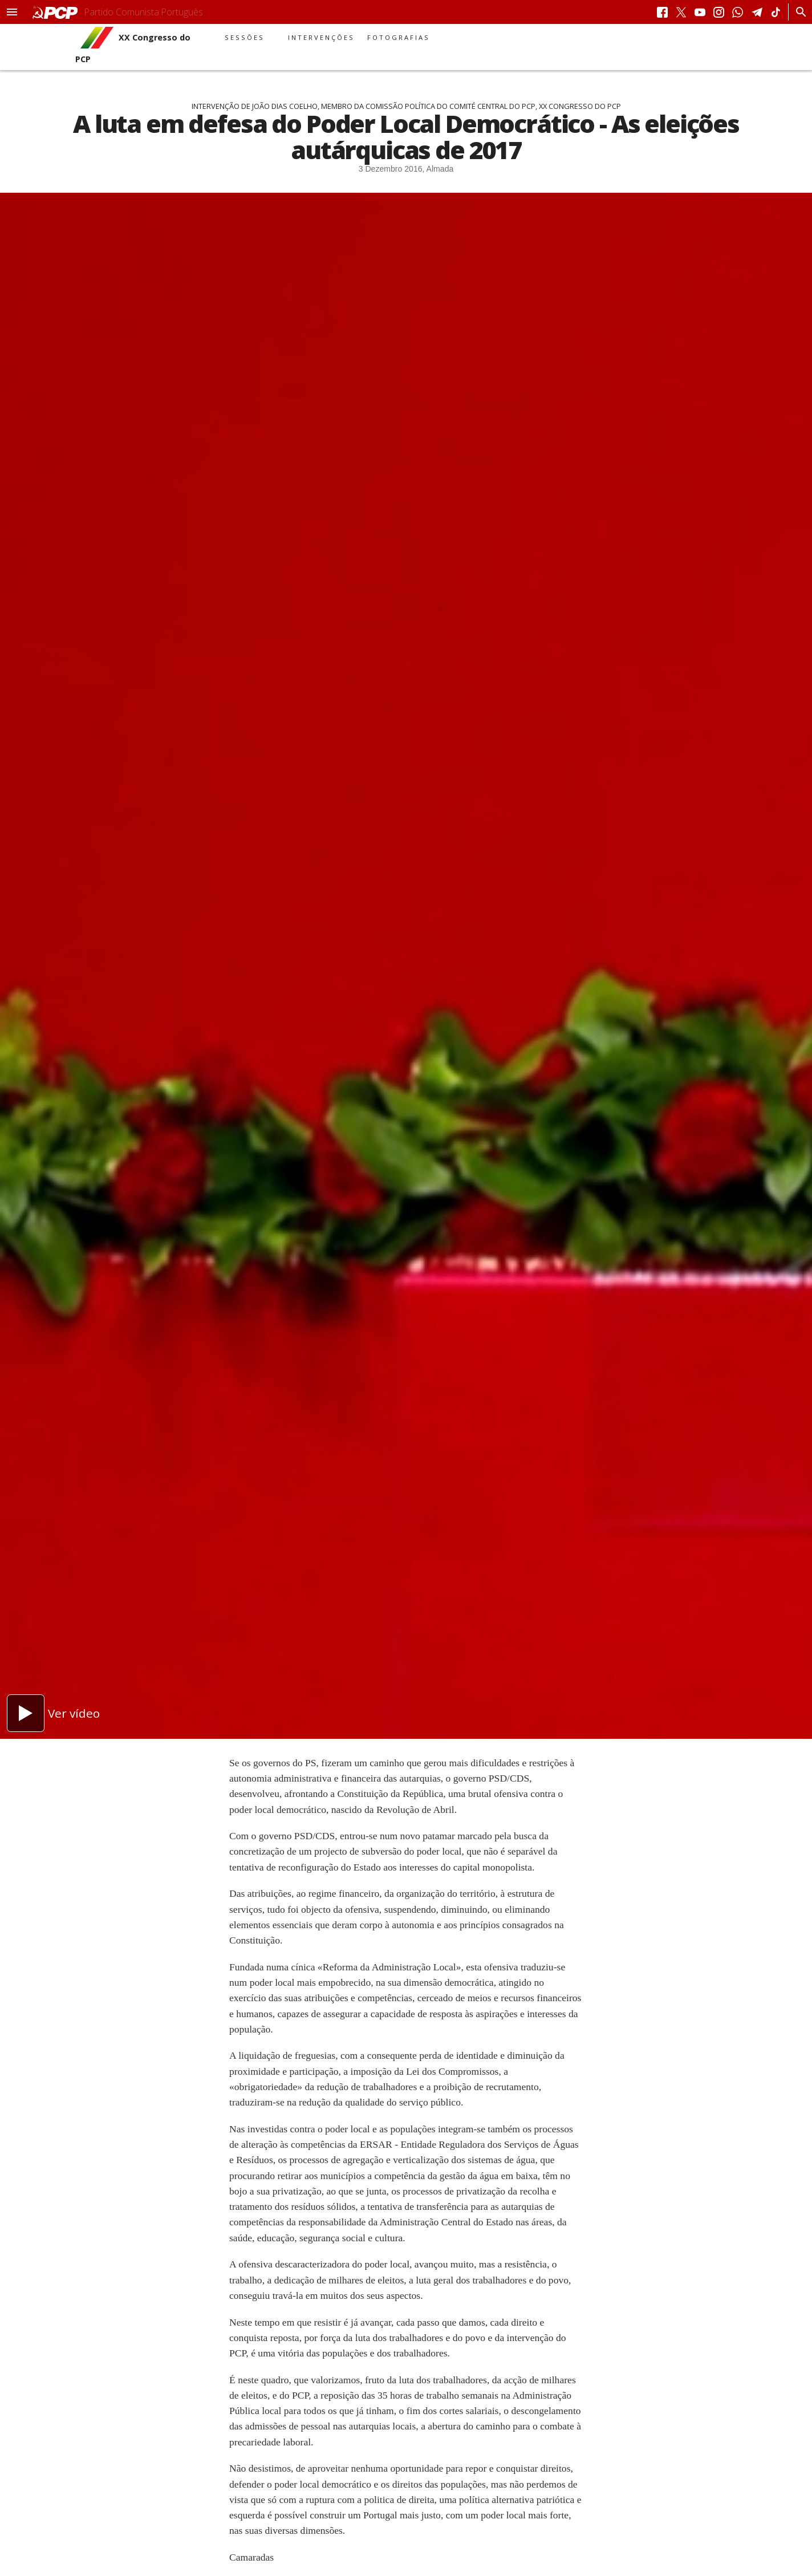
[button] (12, 12)
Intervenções (321, 37)
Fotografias (398, 37)
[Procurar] (798, 12)
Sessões (245, 37)
